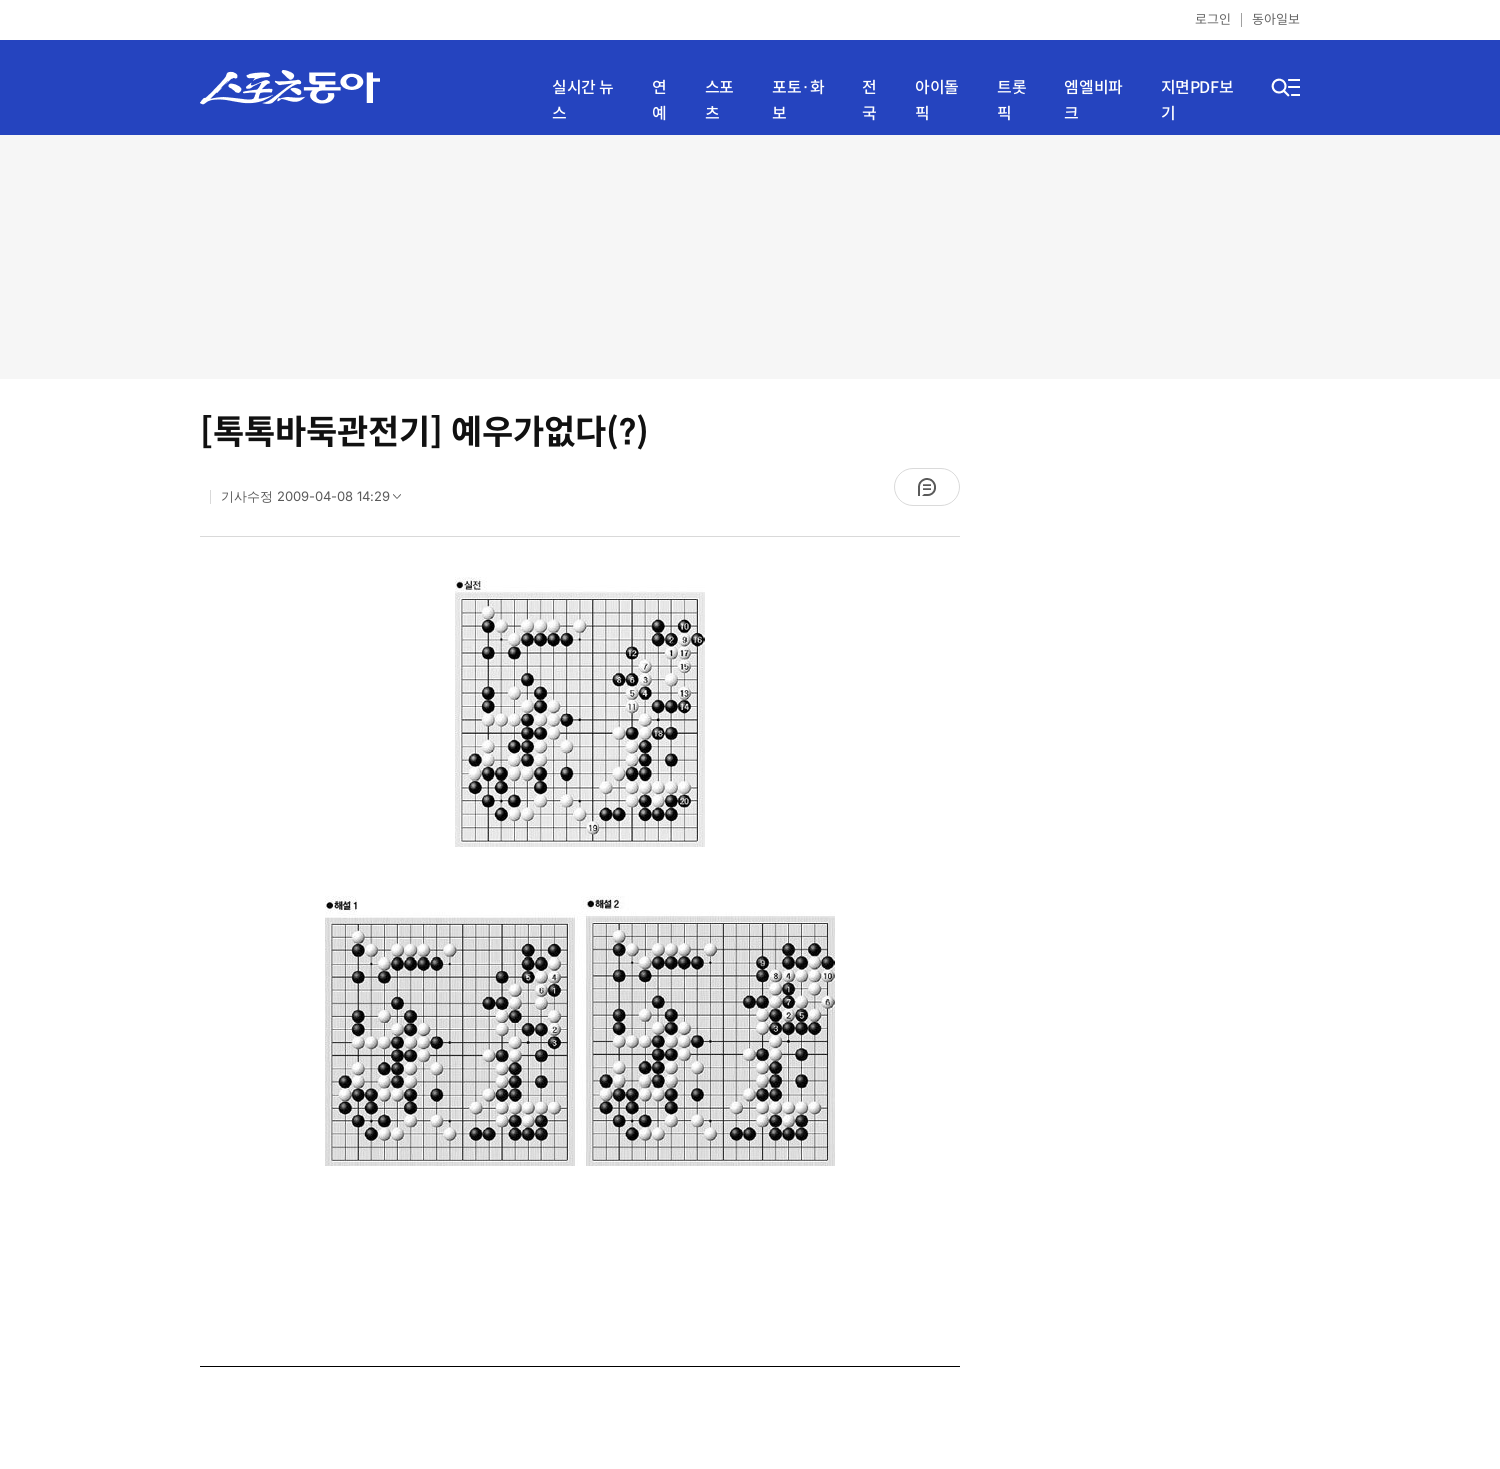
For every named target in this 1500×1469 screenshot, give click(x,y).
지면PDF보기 (1197, 100)
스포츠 (719, 100)
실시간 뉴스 (583, 100)
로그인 (1213, 19)
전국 (869, 100)
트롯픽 (1011, 100)
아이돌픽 (937, 100)
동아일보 (1276, 19)
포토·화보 (798, 100)
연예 (659, 100)
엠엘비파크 (1093, 100)
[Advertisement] (750, 255)
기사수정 (317, 501)
